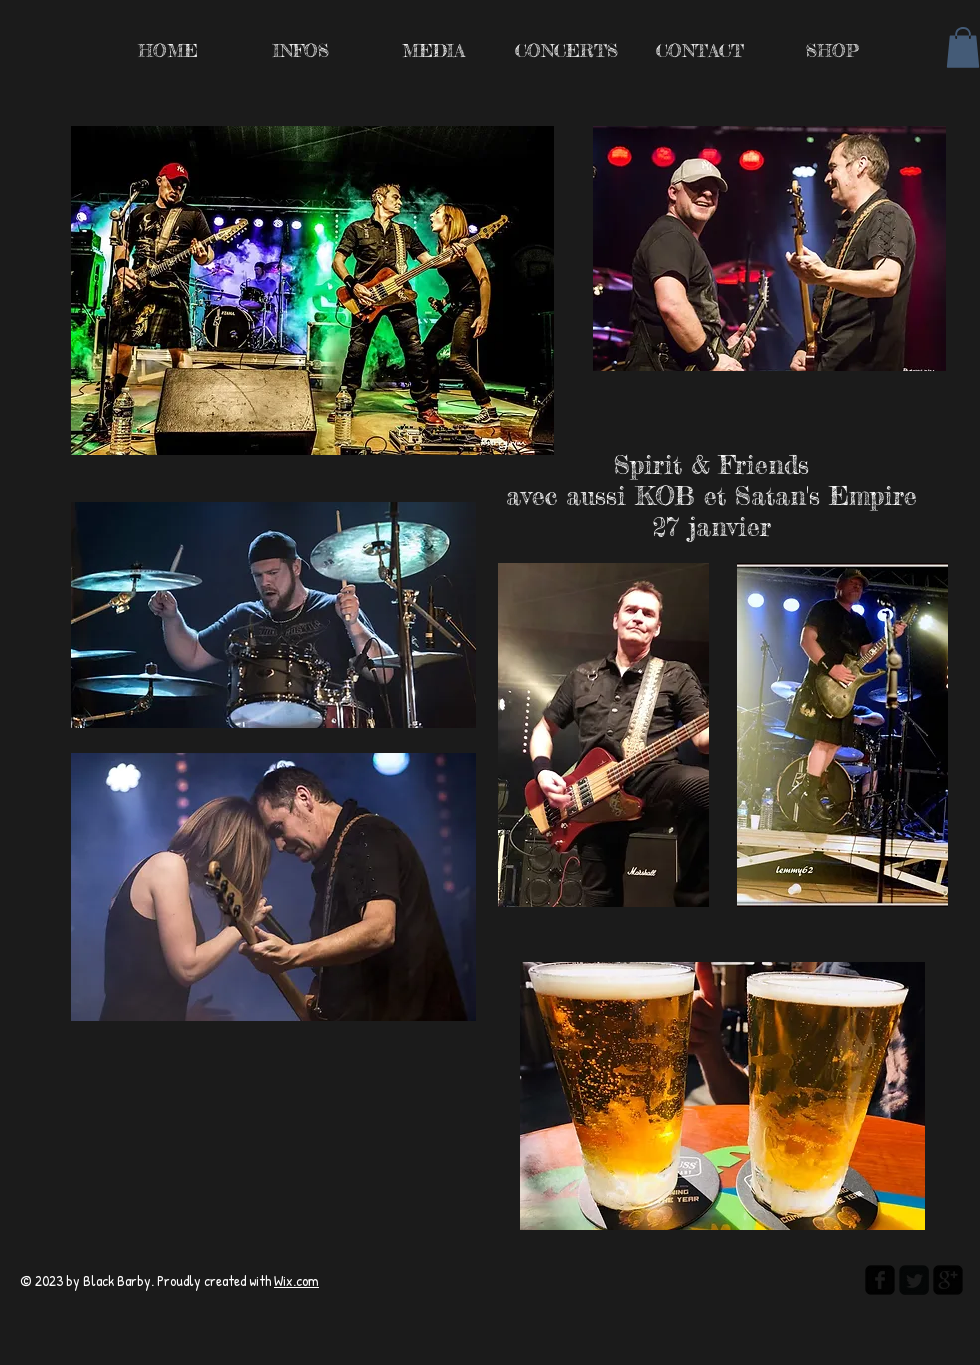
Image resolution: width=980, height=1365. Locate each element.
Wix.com (296, 1280)
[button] (963, 47)
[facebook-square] (880, 1280)
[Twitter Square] (914, 1280)
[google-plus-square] (948, 1280)
